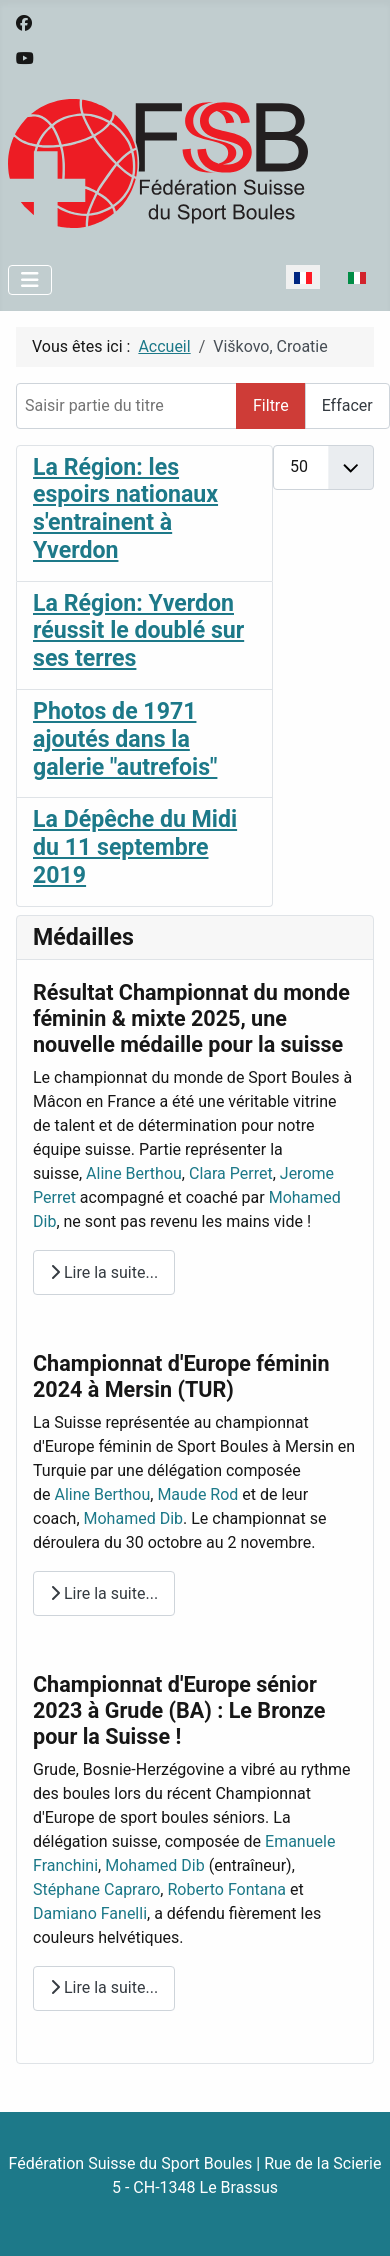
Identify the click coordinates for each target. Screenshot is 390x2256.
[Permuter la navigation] (30, 280)
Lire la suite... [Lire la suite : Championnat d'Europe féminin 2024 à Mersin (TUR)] (104, 1593)
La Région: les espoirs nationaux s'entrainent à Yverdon (125, 509)
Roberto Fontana (226, 1889)
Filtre (271, 405)
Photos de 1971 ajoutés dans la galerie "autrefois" (125, 739)
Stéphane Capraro (96, 1889)
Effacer (347, 405)
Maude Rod (197, 1494)
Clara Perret (231, 1173)
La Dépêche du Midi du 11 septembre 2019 (135, 847)
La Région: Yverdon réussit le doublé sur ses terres (138, 631)
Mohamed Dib (134, 1518)
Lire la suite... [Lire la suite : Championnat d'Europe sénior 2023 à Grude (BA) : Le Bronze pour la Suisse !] (104, 1987)
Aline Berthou (134, 1173)
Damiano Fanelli (90, 1913)
